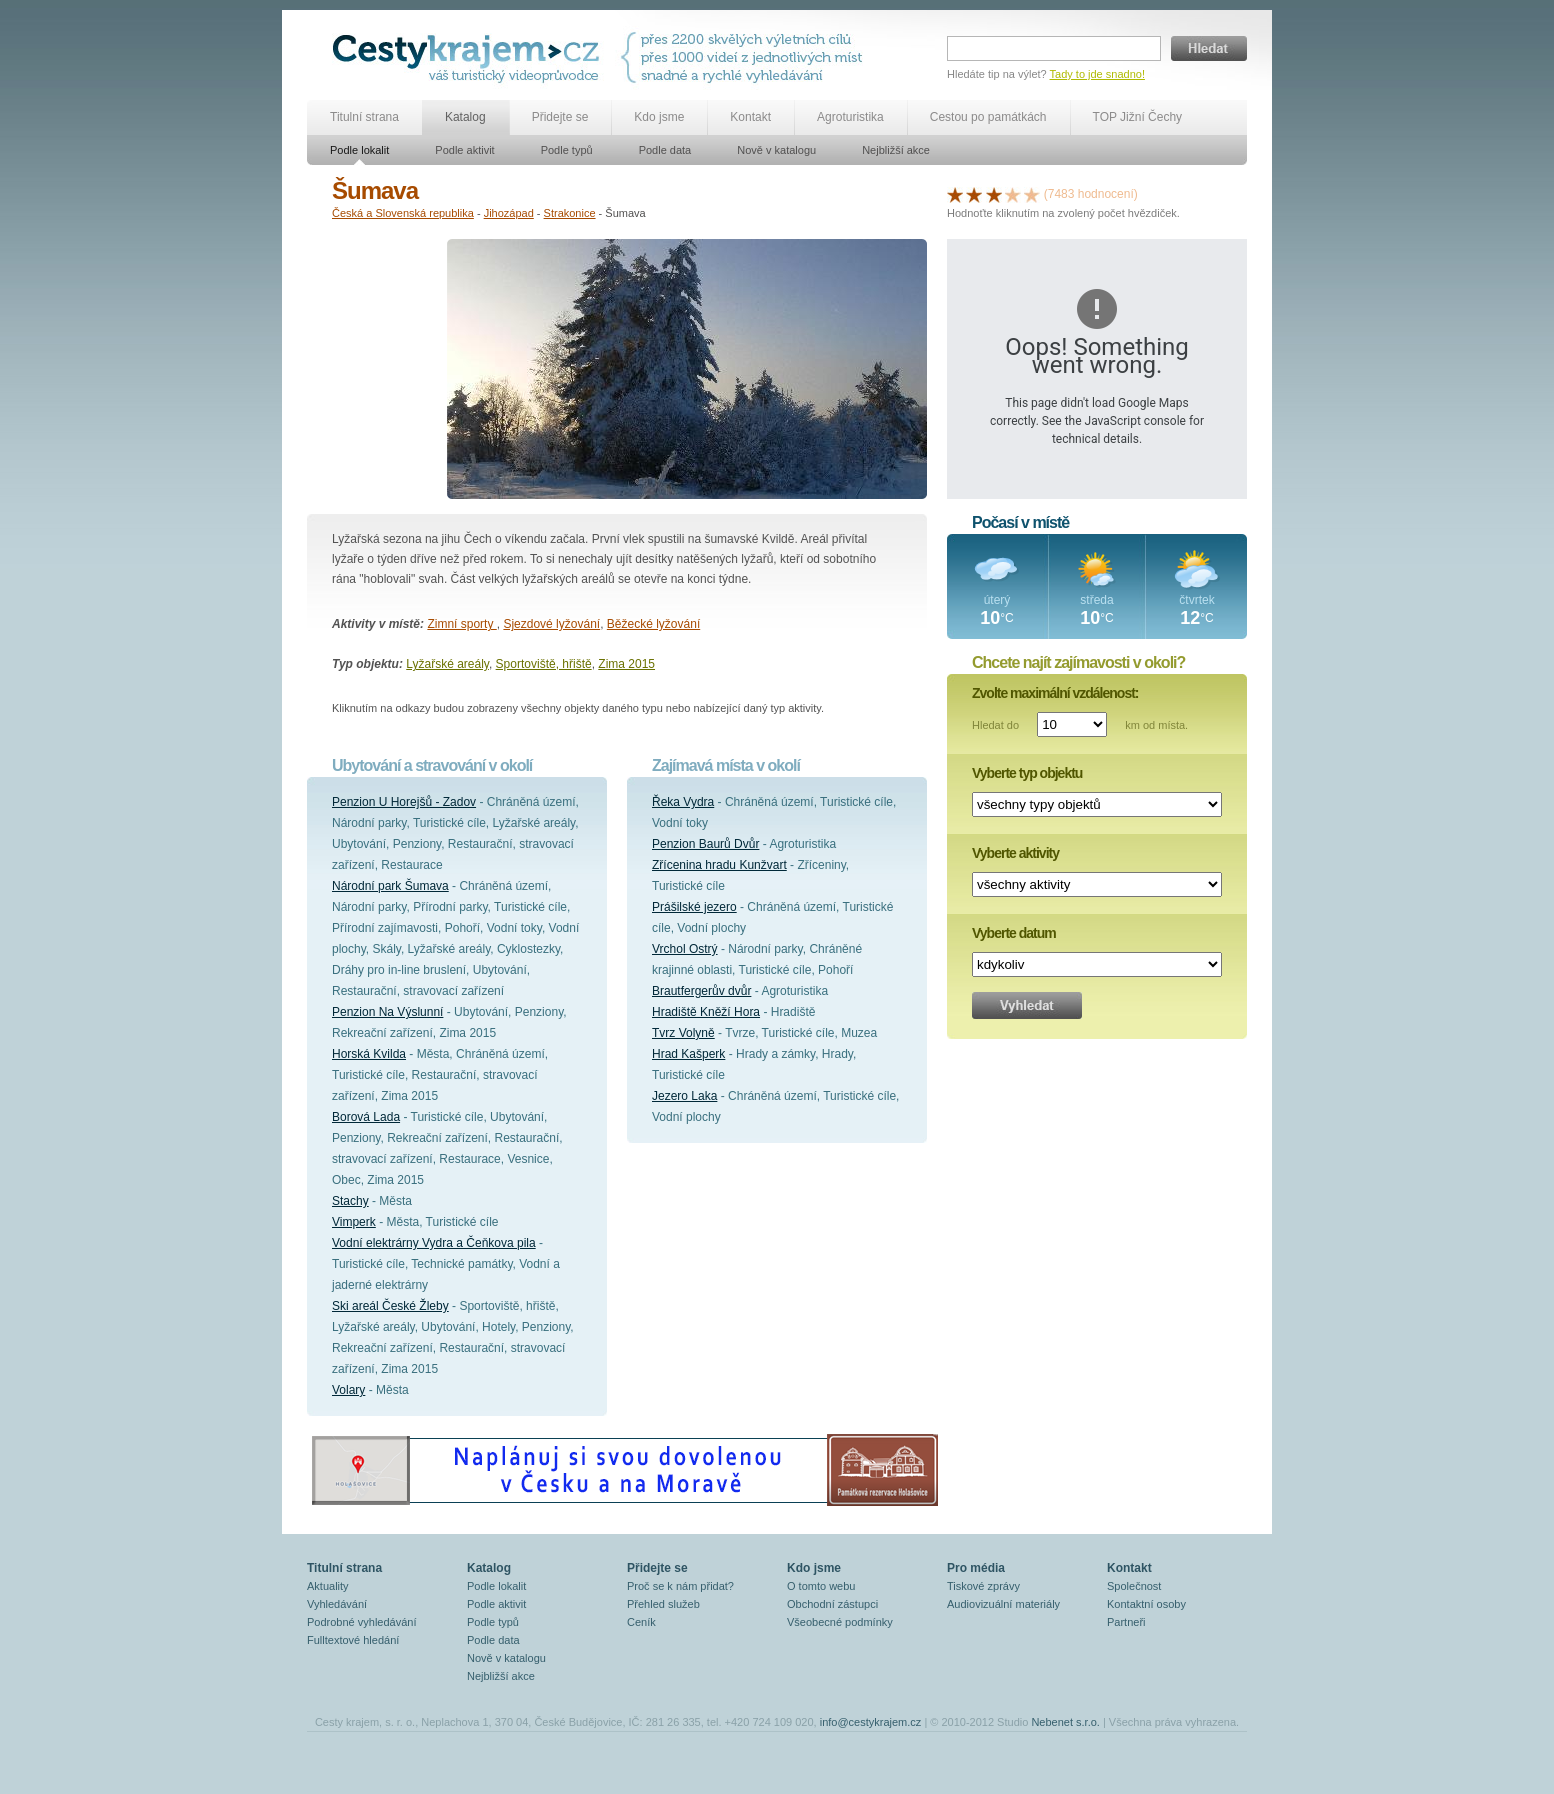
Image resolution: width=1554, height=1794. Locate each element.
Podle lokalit (359, 150)
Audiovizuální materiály (1003, 1604)
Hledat (1209, 48)
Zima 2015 (626, 664)
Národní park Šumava (390, 886)
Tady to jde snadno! (1097, 74)
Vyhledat (1027, 1005)
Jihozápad (509, 213)
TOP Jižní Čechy (1138, 117)
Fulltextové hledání (353, 1640)
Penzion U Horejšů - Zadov (404, 802)
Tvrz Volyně (683, 1033)
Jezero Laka (684, 1096)
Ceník (641, 1622)
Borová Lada (366, 1117)
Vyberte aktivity (1015, 853)
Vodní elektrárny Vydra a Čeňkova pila (434, 1243)
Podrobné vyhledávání (361, 1622)
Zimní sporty (461, 624)
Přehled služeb (663, 1604)
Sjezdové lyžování (551, 624)
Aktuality (328, 1586)
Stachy (350, 1201)
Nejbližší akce (896, 150)
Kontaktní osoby (1146, 1604)
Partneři (1126, 1622)
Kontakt (750, 117)
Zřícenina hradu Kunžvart (719, 865)
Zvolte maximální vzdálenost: (1055, 693)
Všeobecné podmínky (840, 1622)
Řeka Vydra (683, 802)
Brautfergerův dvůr (701, 991)
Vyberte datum (1014, 933)
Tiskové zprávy (983, 1586)
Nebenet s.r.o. (1065, 1722)
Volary (348, 1390)
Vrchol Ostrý (685, 949)
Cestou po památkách (988, 117)
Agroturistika (850, 117)
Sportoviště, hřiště (544, 664)
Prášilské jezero (694, 907)
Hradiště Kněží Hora (706, 1012)
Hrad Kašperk (688, 1054)
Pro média (976, 1568)
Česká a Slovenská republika (403, 213)
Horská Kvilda (369, 1054)
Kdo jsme (659, 117)
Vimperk (354, 1222)
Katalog (465, 117)
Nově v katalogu (776, 150)
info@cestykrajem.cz (871, 1722)
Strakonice (570, 213)
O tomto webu (821, 1586)
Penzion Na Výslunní (387, 1012)
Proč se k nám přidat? (680, 1586)
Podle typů (567, 150)
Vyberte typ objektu (1027, 773)
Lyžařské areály (447, 664)
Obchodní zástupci (832, 1604)
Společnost (1134, 1586)
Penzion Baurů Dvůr (705, 844)
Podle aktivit (464, 150)
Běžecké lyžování (653, 624)
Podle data (665, 150)
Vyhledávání (337, 1604)
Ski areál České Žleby (390, 1306)
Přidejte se (560, 117)
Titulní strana (364, 117)
